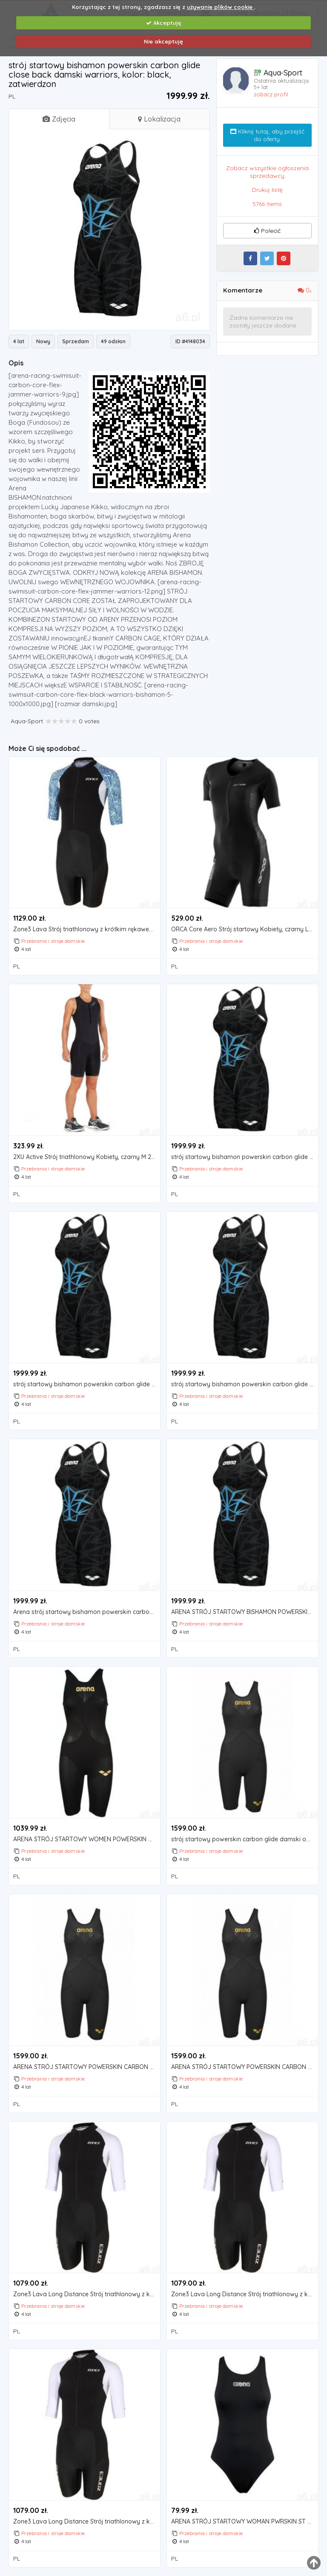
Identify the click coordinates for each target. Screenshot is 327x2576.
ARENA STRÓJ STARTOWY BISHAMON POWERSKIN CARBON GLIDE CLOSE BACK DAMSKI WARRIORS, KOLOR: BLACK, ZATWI (244, 1612)
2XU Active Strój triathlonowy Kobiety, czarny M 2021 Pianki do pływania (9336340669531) (86, 1157)
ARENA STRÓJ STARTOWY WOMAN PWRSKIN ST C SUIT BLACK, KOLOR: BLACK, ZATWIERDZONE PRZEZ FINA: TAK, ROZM (244, 2521)
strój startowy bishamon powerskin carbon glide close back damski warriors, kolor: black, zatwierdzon (244, 1157)
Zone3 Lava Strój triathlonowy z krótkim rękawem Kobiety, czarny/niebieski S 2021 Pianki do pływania (86, 929)
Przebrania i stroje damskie (53, 941)
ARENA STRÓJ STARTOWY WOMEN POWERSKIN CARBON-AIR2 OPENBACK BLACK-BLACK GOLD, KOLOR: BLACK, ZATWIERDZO (86, 1839)
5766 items (267, 204)
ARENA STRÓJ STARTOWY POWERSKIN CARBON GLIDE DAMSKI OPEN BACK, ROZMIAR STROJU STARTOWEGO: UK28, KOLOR (86, 2067)
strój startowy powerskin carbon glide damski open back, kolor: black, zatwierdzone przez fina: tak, (244, 1839)
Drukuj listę (267, 190)
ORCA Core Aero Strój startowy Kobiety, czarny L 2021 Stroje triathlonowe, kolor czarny (244, 929)
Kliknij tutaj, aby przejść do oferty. (267, 135)
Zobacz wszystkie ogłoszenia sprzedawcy (267, 172)
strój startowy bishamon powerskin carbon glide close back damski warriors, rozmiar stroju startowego (244, 1384)
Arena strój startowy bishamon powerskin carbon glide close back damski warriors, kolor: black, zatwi (86, 1612)
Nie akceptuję (163, 41)
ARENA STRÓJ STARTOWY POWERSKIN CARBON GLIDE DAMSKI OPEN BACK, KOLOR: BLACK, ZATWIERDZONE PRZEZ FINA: (244, 2067)
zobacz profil (271, 94)
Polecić (267, 231)
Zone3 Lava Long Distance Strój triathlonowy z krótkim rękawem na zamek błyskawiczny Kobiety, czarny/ (86, 2294)
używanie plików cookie (220, 6)
